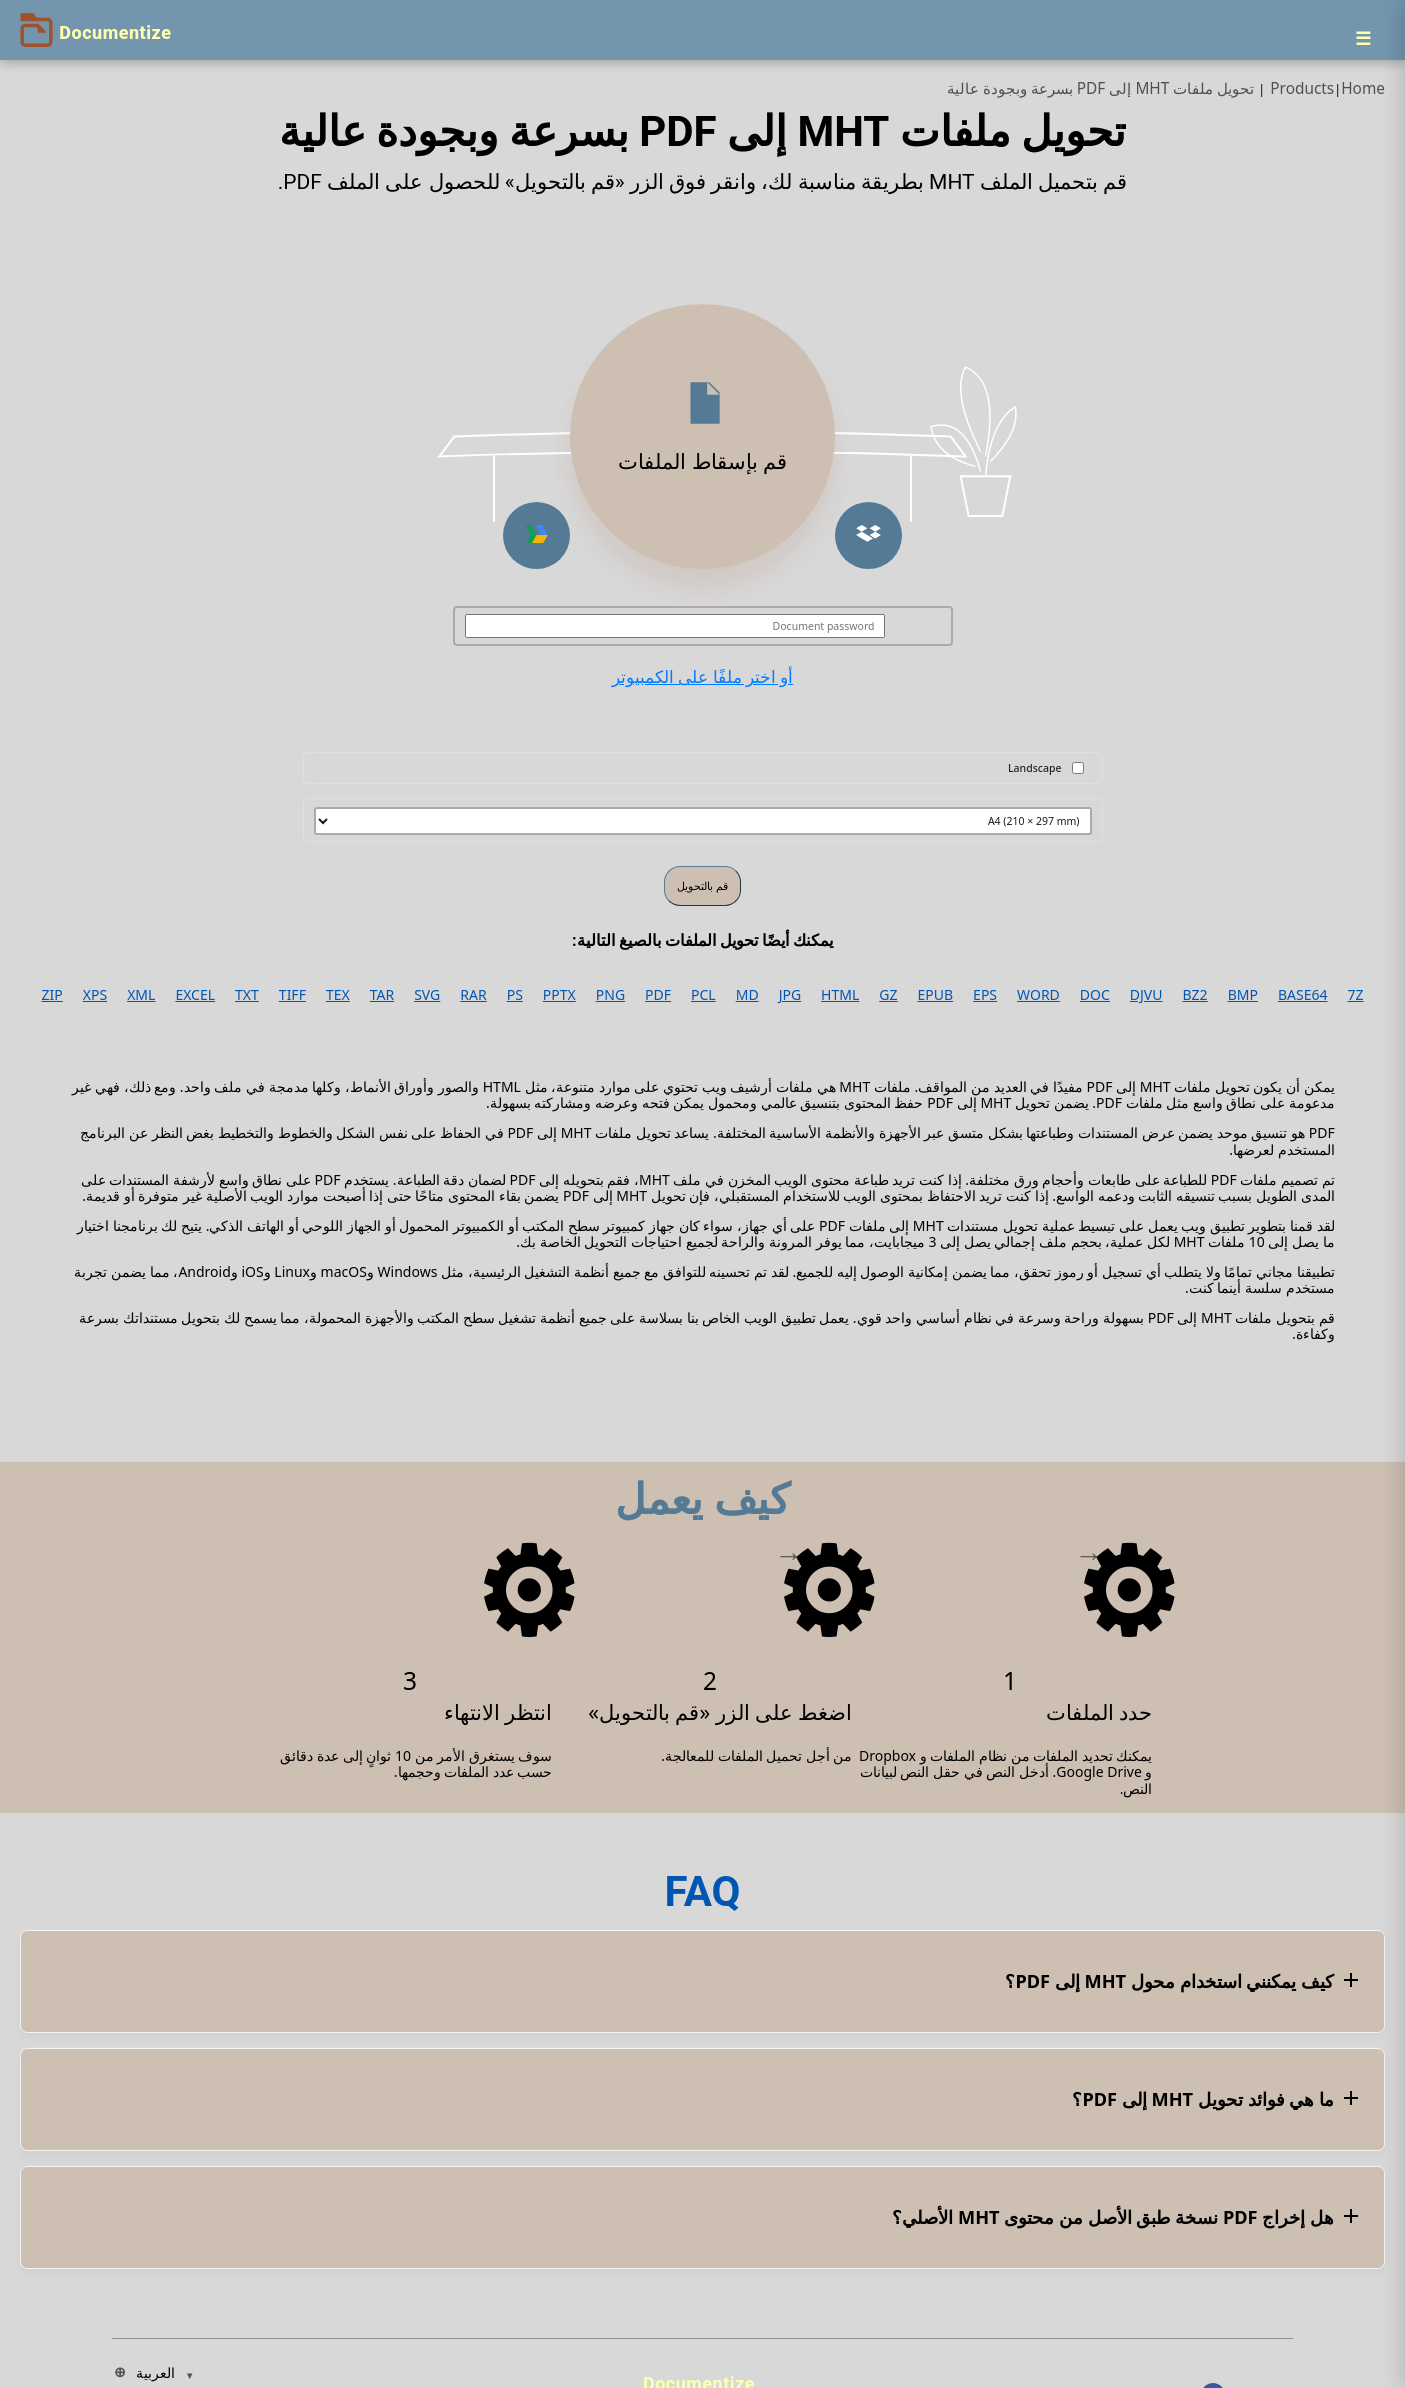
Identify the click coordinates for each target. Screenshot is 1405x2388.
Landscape (1035, 768)
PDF (658, 995)
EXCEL (195, 995)
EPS (985, 995)
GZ (888, 995)
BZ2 (1195, 995)
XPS (95, 995)
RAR (473, 995)
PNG (610, 995)
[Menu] (1363, 38)
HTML (840, 995)
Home (1363, 88)
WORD (1038, 995)
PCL (703, 995)
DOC (1095, 995)
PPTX (559, 995)
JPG (790, 995)
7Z (1355, 995)
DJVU (1146, 995)
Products (1302, 88)
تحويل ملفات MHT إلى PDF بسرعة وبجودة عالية (1101, 88)
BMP (1243, 995)
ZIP (52, 995)
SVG (427, 995)
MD (747, 995)
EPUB (936, 995)
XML (141, 995)
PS (515, 995)
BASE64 (1303, 995)
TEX (338, 995)
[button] (868, 535)
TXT (247, 995)
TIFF (292, 995)
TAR (382, 995)
